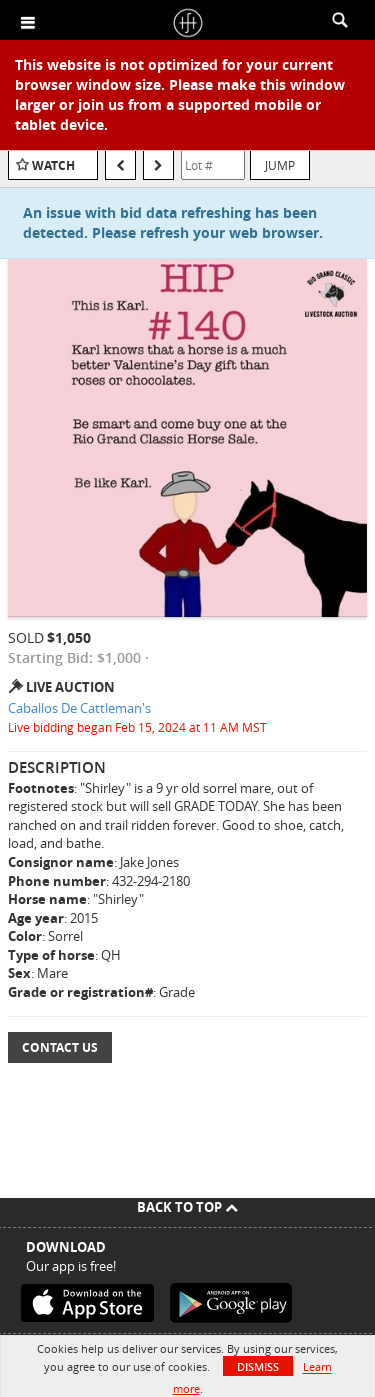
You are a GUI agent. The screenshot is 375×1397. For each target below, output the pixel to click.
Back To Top (187, 1207)
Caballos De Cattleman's (79, 708)
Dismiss (258, 1366)
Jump (280, 165)
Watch (53, 165)
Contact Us (60, 1047)
